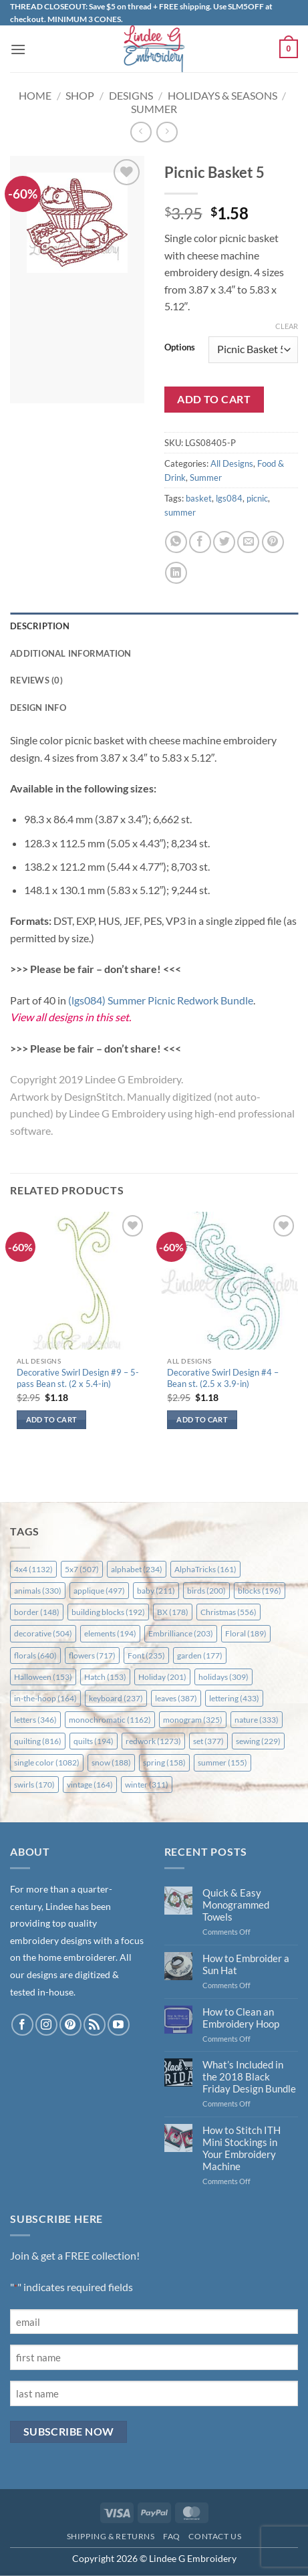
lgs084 (229, 498)
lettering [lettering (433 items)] (234, 1698)
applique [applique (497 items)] (99, 1591)
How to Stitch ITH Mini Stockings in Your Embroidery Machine (241, 2148)
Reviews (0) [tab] (36, 680)
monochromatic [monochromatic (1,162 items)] (110, 1720)
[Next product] (140, 132)
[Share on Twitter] (224, 542)
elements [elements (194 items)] (110, 1633)
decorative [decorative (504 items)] (43, 1633)
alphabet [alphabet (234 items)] (136, 1569)
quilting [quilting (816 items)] (37, 1741)
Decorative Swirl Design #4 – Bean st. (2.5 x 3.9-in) (223, 1378)
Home (35, 95)
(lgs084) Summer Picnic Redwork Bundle (160, 1000)
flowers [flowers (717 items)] (92, 1655)
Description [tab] (39, 626)
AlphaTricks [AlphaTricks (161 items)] (205, 1569)
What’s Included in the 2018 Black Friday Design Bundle (249, 2076)
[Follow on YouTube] (119, 2025)
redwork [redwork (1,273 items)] (153, 1741)
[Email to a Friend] (248, 542)
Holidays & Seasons (222, 95)
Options (179, 347)
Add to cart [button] (52, 1419)
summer (180, 512)
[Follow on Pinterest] (70, 2025)
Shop (79, 95)
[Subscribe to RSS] (95, 2025)
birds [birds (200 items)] (206, 1591)
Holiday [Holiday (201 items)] (162, 1677)
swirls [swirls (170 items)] (34, 1785)
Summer (154, 108)
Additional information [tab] (71, 653)
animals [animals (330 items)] (37, 1591)
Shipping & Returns (111, 2536)
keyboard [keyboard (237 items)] (116, 1698)
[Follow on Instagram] (46, 2025)
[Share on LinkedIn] (176, 573)
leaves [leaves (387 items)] (176, 1698)
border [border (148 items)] (36, 1612)
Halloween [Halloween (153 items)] (43, 1677)
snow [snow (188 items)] (111, 1762)
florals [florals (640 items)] (35, 1655)
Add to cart (214, 399)
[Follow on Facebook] (22, 2025)
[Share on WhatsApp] (176, 542)
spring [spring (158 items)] (164, 1762)
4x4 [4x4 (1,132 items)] (33, 1569)
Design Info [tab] (38, 707)
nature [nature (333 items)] (257, 1720)
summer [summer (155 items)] (222, 1762)
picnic (257, 498)
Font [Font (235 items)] (146, 1655)
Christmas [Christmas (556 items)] (228, 1612)
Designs (131, 95)
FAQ (171, 2536)
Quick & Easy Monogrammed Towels (235, 1905)
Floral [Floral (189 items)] (246, 1633)
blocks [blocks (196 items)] (259, 1591)
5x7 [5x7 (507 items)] (82, 1569)
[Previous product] (166, 132)
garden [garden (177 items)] (199, 1655)
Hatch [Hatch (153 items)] (105, 1677)
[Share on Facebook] (200, 542)
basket (199, 498)
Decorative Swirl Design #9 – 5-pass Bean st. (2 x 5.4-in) (78, 1378)
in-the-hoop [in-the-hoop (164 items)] (45, 1698)
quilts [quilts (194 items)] (93, 1741)
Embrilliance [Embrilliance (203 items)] (180, 1633)
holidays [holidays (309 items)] (223, 1677)
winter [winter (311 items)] (146, 1785)
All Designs (231, 463)
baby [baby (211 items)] (156, 1591)
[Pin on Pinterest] (273, 542)
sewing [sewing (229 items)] (258, 1741)
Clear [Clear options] (286, 326)
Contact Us (214, 2536)
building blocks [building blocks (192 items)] (108, 1612)
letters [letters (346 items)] (35, 1720)
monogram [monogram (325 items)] (192, 1720)
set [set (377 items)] (208, 1741)
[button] (18, 49)
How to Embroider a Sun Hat (245, 1964)
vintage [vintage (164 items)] (90, 1785)
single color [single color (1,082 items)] (47, 1762)
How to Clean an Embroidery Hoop (240, 2018)
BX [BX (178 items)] (172, 1612)
